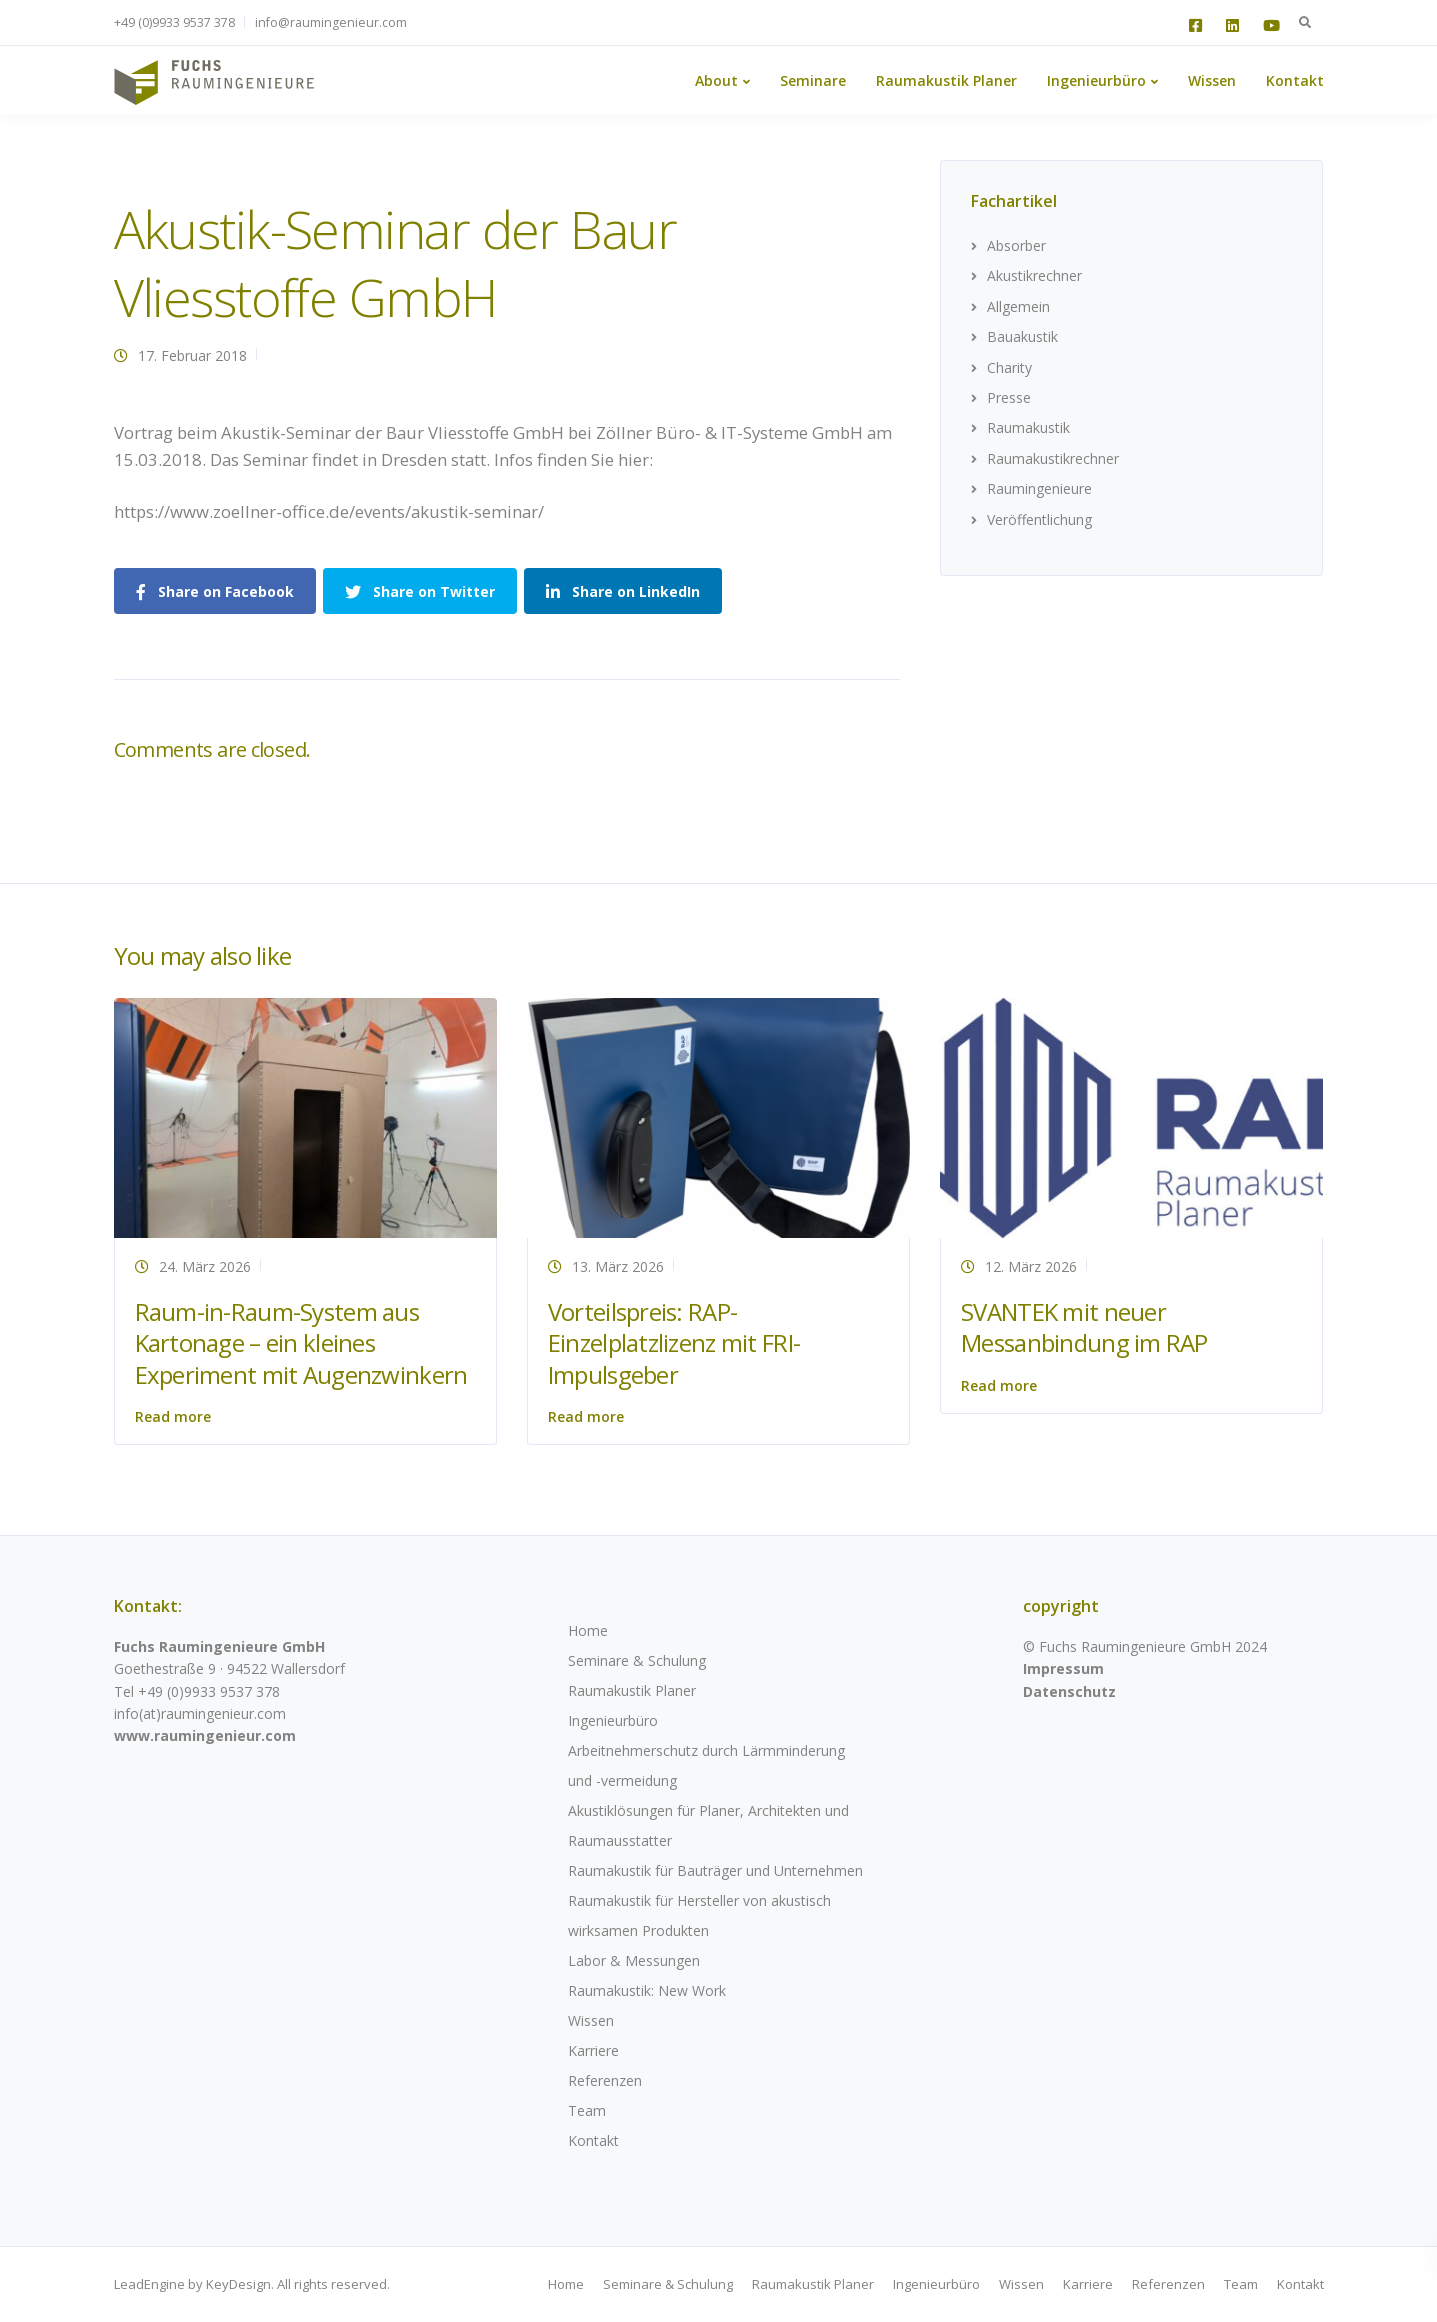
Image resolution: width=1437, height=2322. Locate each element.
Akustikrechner (1034, 275)
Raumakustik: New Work (647, 1990)
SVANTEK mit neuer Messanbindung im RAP (1084, 1327)
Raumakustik (1028, 427)
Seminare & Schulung (637, 1660)
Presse (1009, 397)
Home (588, 1630)
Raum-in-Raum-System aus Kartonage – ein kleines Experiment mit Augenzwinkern (301, 1342)
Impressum (1063, 1668)
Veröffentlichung (1039, 519)
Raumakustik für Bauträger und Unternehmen (715, 1870)
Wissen (1212, 80)
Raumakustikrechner (1053, 458)
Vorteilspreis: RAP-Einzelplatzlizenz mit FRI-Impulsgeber (674, 1342)
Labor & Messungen (634, 1960)
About (716, 80)
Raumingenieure (1039, 488)
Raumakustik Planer (946, 80)
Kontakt (1295, 80)
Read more (173, 1416)
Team (587, 2110)
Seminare (813, 80)
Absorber (1016, 245)
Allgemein (1018, 306)
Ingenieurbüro (1096, 80)
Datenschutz (1069, 1691)
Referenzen (605, 2080)
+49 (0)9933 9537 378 (174, 22)
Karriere (593, 2050)
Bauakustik (1022, 336)
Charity (1009, 367)
